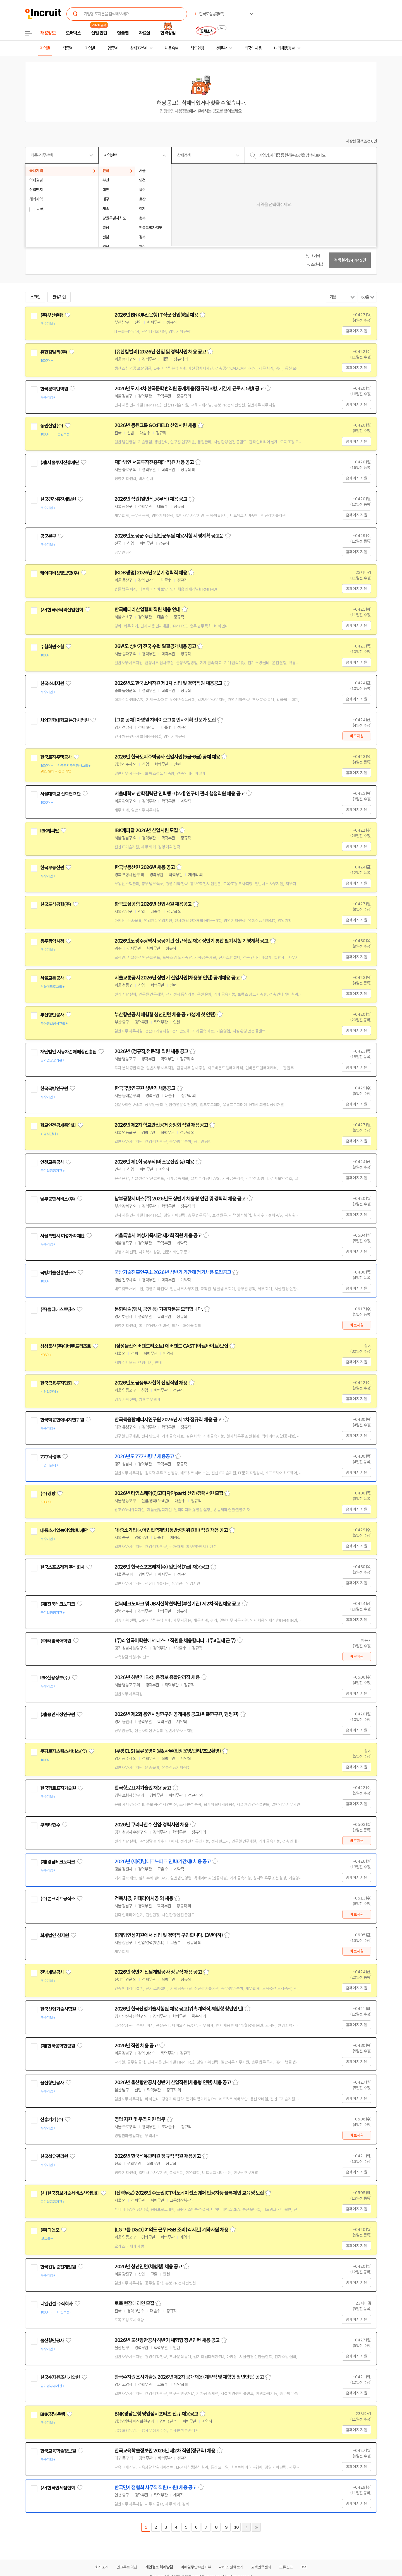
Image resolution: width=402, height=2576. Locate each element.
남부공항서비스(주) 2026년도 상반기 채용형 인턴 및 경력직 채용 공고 (179, 1198)
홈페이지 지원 (356, 330)
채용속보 (171, 48)
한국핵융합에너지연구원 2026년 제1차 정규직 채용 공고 (167, 1419)
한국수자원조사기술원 (60, 2377)
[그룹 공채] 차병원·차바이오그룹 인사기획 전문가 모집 (165, 720)
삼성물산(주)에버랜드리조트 (65, 1346)
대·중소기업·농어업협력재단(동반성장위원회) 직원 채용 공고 (171, 1530)
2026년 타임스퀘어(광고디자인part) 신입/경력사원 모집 (168, 1493)
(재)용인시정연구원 (57, 1714)
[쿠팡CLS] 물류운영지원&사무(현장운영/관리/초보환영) (167, 1751)
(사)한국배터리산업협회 (61, 610)
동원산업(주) (51, 426)
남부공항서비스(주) (57, 1199)
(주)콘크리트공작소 (57, 1899)
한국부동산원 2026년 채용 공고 (144, 867)
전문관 (221, 48)
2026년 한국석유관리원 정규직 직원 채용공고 (157, 2156)
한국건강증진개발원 (58, 499)
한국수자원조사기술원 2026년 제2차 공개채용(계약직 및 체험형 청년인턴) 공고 (189, 2377)
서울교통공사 (52, 978)
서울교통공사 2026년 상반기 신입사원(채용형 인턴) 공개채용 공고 (177, 977)
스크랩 (35, 297)
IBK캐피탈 (49, 831)
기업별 (90, 48)
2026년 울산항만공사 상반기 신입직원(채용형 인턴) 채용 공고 (172, 2082)
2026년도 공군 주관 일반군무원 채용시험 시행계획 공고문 (169, 536)
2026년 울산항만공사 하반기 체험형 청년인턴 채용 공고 (166, 2340)
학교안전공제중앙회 (58, 1125)
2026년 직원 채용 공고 (136, 2045)
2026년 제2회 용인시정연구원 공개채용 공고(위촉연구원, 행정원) (176, 1714)
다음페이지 (246, 2527)
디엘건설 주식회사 (56, 2304)
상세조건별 (138, 48)
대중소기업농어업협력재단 (64, 1530)
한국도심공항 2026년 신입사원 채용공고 (153, 904)
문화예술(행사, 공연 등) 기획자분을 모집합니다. (158, 1309)
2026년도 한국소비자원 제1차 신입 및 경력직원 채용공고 (168, 683)
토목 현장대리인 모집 (134, 2303)
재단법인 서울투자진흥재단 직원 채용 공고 (154, 462)
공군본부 (48, 536)
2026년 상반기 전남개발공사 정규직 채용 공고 (158, 1972)
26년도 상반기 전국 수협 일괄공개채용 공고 (155, 646)
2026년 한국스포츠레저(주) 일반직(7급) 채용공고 (161, 1567)
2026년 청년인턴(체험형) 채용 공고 (148, 2266)
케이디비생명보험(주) (59, 573)
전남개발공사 (52, 1972)
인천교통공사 (52, 1162)
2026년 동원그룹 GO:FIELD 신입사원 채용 (155, 425)
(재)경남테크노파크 (57, 1862)
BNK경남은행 (52, 2414)
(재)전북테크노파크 (57, 1604)
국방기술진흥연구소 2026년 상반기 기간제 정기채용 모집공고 (172, 1272)
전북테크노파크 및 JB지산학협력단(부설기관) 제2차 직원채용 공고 (177, 1603)
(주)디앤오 (49, 2230)
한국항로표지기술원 (58, 1788)
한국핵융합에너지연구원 (62, 1420)
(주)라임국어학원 (55, 1641)
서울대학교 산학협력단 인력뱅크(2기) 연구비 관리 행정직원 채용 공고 (179, 793)
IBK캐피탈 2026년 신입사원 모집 (146, 830)
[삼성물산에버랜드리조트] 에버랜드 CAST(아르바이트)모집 (171, 1346)
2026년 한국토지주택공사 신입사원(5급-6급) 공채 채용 (167, 756)
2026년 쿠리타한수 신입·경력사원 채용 (151, 1824)
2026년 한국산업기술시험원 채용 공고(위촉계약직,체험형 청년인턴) (178, 2009)
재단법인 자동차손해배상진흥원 (68, 1052)
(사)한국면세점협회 (57, 2488)
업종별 (112, 48)
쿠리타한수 (50, 1825)
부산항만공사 (52, 1015)
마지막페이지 (256, 2527)
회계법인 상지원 (54, 1935)
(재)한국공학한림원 (57, 2046)
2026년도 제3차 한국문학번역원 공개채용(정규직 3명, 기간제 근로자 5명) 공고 (189, 388)
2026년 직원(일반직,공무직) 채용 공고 (150, 499)
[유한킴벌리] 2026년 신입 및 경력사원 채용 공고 (160, 351)
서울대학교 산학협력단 (60, 794)
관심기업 (59, 297)
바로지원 (356, 735)
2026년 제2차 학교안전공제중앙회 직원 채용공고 (161, 1125)
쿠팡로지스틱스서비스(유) (63, 1751)
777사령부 (50, 1457)
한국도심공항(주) (55, 904)
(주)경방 (47, 1494)
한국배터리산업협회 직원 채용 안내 (147, 609)
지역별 (45, 48)
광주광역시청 (52, 941)
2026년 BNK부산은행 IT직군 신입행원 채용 (156, 315)
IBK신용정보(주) (55, 1678)
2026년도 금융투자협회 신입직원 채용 (150, 1383)
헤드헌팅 (197, 48)
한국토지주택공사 (56, 757)
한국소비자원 (52, 683)
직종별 (68, 48)
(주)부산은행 (51, 315)
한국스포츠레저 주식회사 (62, 1567)
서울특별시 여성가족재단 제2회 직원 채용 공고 (158, 1235)
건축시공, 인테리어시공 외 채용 (143, 1898)
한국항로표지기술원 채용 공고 (142, 1788)
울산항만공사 (52, 2083)
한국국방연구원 (54, 1088)
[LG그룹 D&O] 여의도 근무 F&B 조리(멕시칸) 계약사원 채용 (171, 2229)
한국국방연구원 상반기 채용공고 (144, 1088)
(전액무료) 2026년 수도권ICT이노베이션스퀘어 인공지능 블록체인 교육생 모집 (189, 2193)
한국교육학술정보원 (58, 2451)
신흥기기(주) (51, 2120)
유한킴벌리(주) (53, 352)
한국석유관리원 (54, 2156)
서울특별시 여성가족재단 (62, 1236)
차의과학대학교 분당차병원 (64, 720)
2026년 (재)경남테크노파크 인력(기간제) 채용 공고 (162, 1861)
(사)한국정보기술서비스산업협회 (69, 2193)
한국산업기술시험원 (58, 2009)
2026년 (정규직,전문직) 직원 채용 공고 (151, 1051)
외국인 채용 (253, 48)
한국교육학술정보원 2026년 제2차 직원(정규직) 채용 (164, 2450)
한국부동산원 (52, 868)
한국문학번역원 (54, 389)
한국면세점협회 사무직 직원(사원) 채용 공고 (155, 2487)
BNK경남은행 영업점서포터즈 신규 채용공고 (156, 2414)
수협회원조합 (52, 647)
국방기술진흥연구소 (58, 1273)
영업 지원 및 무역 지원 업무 (139, 2119)
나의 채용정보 (284, 48)
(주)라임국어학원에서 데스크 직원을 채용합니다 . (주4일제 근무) (175, 1640)
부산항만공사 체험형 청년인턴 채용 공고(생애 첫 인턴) (165, 1014)
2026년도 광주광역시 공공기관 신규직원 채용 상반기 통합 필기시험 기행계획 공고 (191, 941)
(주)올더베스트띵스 (57, 1309)
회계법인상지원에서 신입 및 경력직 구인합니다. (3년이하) (168, 1935)
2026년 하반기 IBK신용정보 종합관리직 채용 (157, 1677)
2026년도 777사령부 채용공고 (144, 1456)
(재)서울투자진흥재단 (59, 462)
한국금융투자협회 (56, 1383)
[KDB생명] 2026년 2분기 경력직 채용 (150, 572)
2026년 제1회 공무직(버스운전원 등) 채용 (154, 1162)
